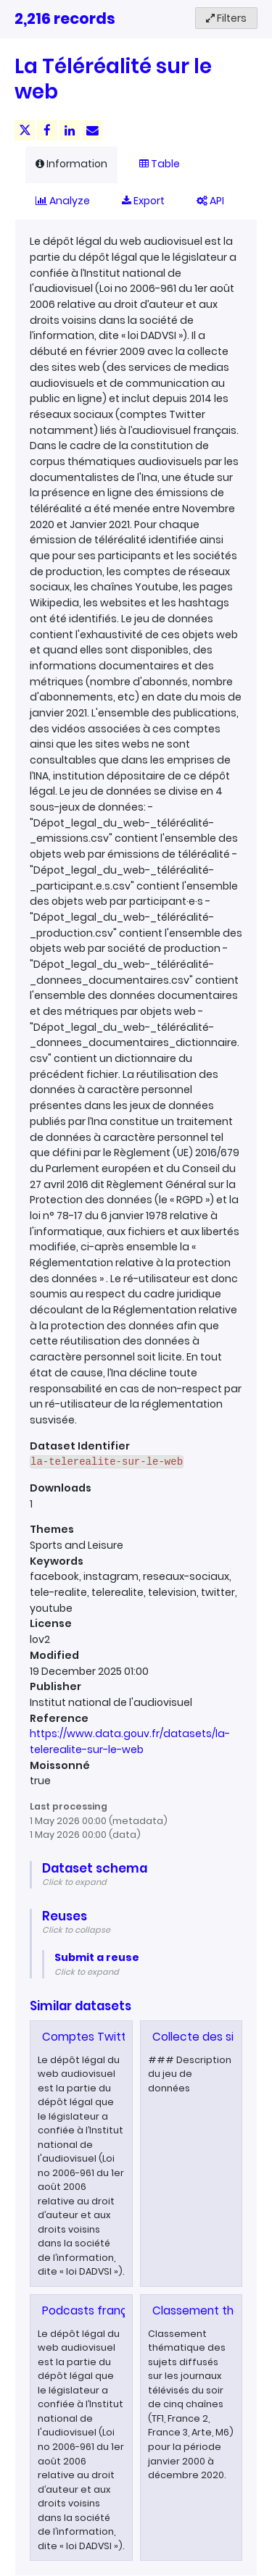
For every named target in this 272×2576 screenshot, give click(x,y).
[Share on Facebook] (47, 130)
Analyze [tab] (63, 200)
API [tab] (210, 200)
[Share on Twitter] (25, 130)
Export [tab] (143, 200)
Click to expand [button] (74, 1882)
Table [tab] (159, 163)
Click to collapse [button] (76, 1930)
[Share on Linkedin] (69, 130)
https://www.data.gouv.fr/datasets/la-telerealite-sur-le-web (130, 1741)
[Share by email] (92, 130)
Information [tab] (71, 163)
